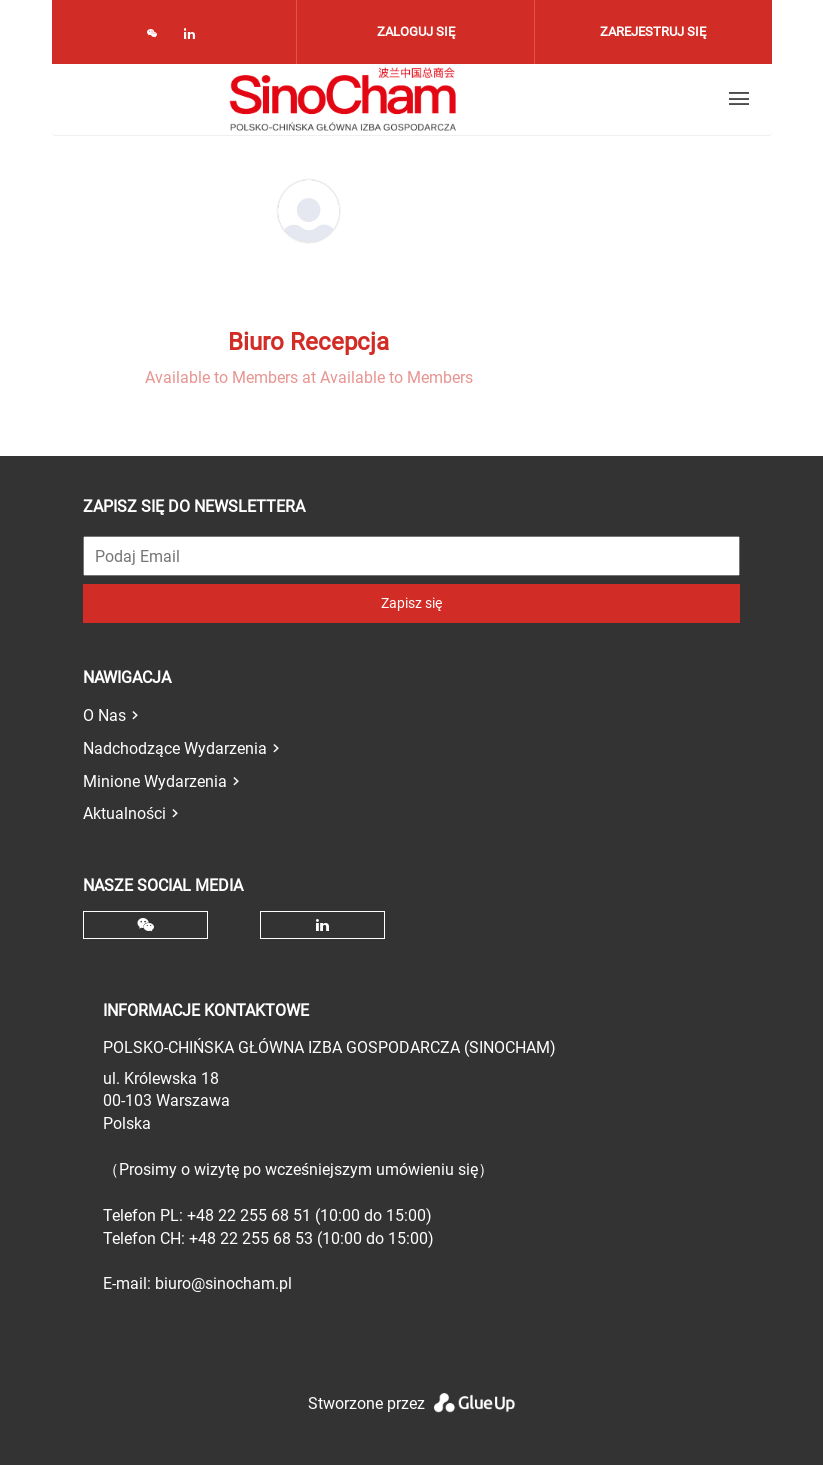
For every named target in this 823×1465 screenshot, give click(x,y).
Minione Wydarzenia (155, 781)
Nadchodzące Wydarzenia (175, 748)
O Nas (104, 715)
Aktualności (124, 813)
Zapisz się (411, 603)
